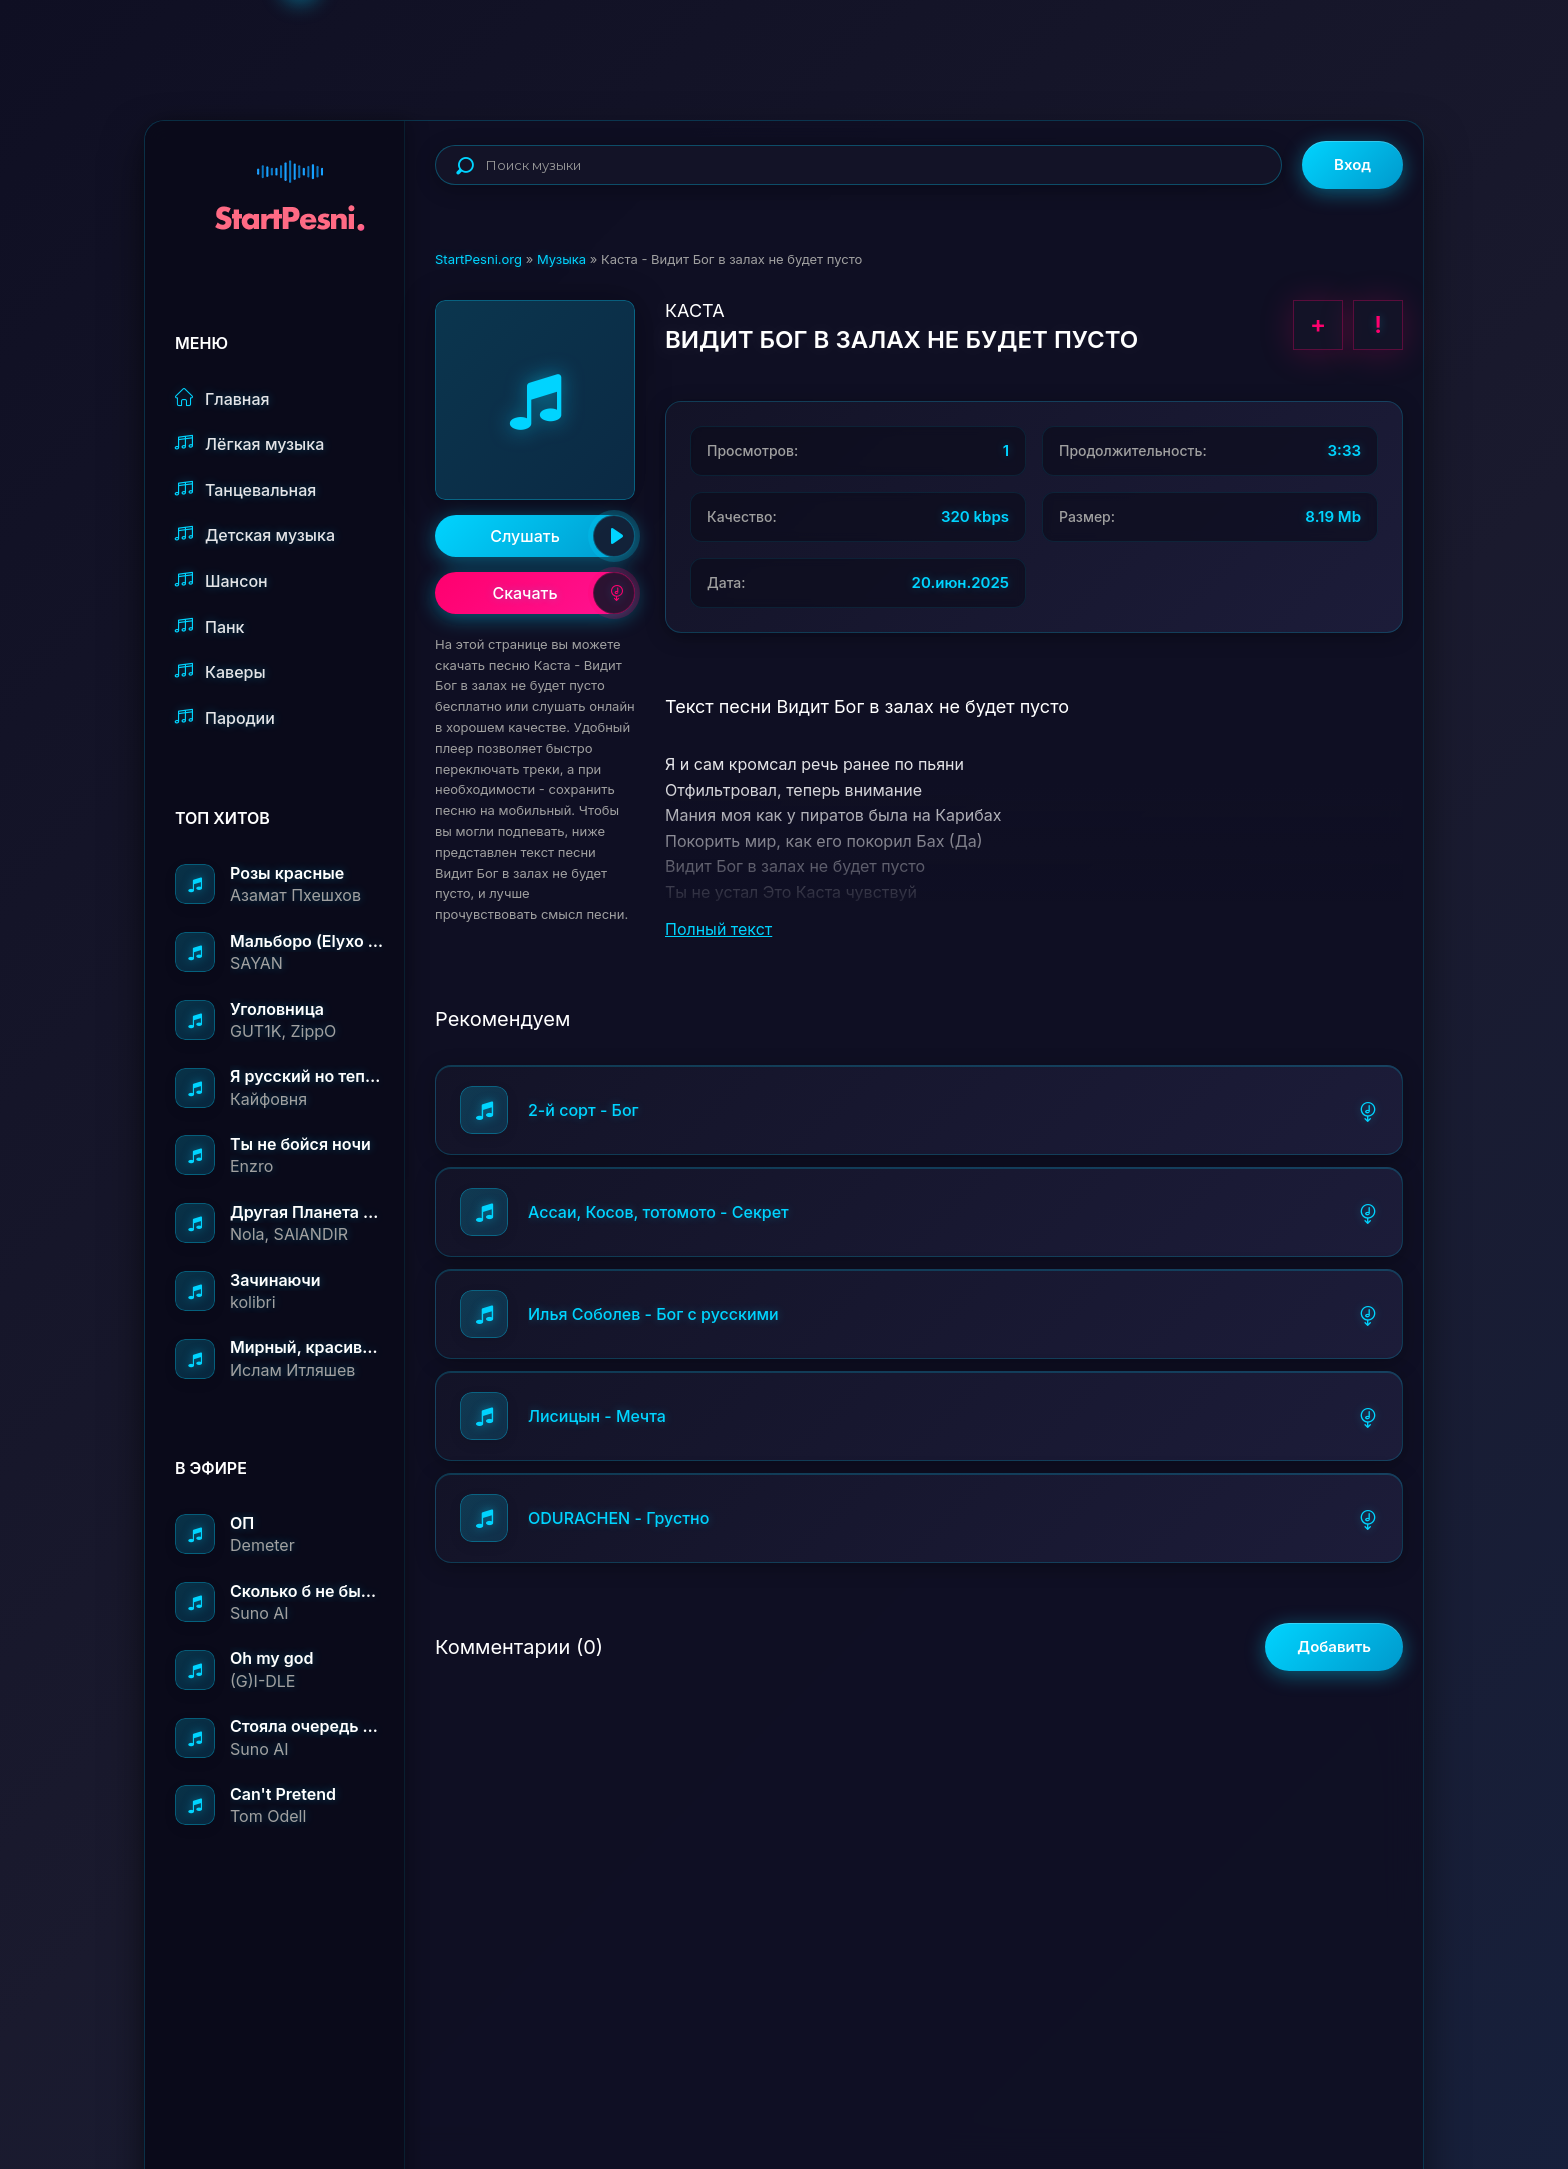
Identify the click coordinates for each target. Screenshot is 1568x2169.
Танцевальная (245, 489)
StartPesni (290, 186)
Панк (209, 626)
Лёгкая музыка (249, 443)
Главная (222, 398)
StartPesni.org (478, 259)
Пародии (225, 717)
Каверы (220, 671)
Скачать (563, 593)
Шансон (221, 580)
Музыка (561, 259)
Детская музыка (255, 534)
